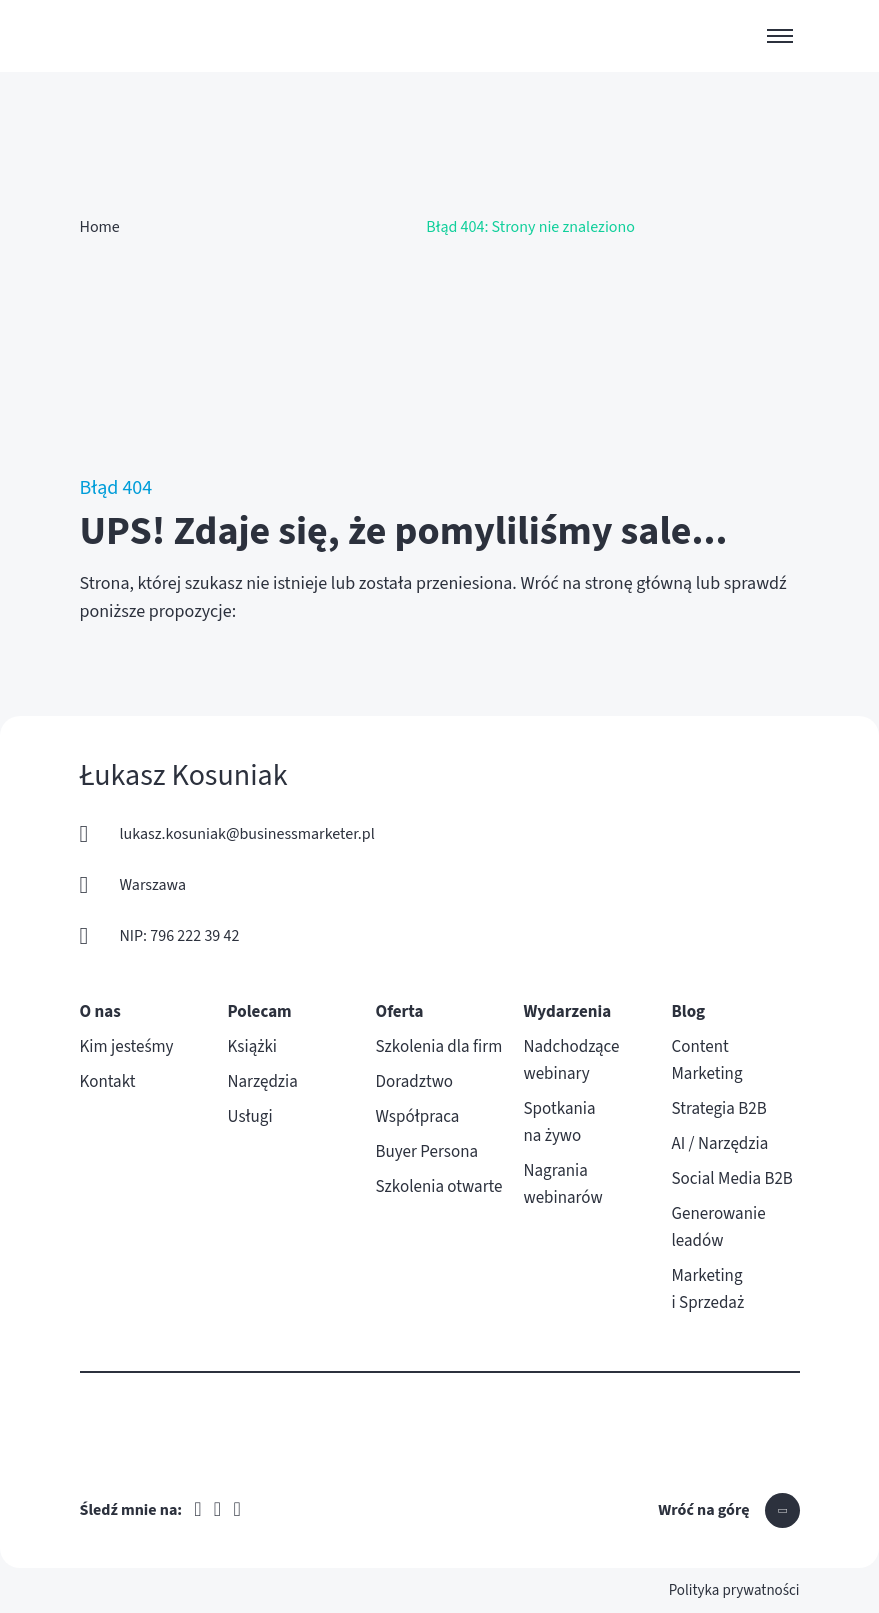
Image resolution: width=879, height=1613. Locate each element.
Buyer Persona (427, 1152)
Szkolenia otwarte (439, 1187)
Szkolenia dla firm (439, 1047)
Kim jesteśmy (127, 1047)
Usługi (250, 1117)
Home (100, 227)
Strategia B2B (719, 1109)
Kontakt (108, 1082)
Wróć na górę (703, 1510)
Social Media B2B (732, 1179)
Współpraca (418, 1117)
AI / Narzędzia (720, 1144)
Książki (253, 1047)
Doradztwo (415, 1082)
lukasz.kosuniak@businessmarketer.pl (247, 834)
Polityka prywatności (734, 1590)
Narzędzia (263, 1082)
